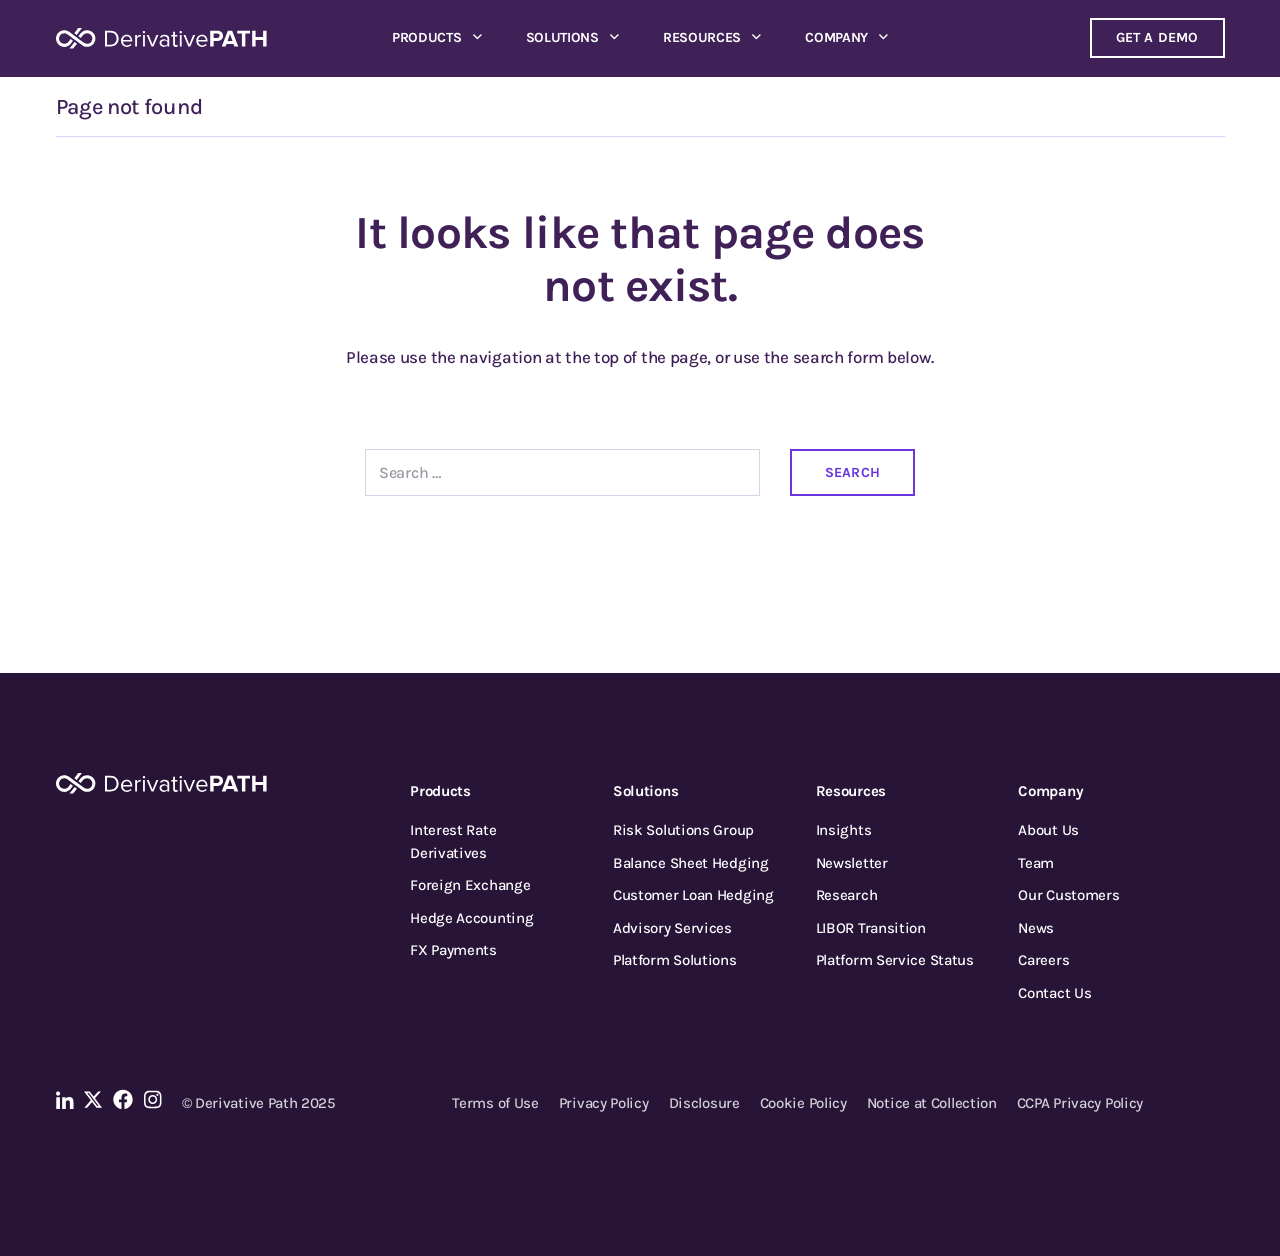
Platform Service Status (895, 960)
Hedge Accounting (471, 918)
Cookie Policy (803, 1103)
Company (836, 37)
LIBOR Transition (871, 928)
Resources (702, 37)
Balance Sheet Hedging (691, 863)
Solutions (562, 37)
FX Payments (453, 950)
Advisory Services (672, 928)
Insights (844, 830)
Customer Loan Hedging (693, 895)
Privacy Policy (604, 1103)
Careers (1043, 960)
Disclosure (704, 1103)
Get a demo (1157, 37)
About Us (1048, 830)
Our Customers (1068, 895)
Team (1036, 863)
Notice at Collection (932, 1103)
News (1036, 928)
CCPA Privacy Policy (1080, 1103)
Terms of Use (495, 1103)
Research (847, 895)
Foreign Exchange (470, 885)
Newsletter (852, 863)
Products (427, 37)
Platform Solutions (675, 960)
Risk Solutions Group (683, 830)
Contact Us (1054, 993)
